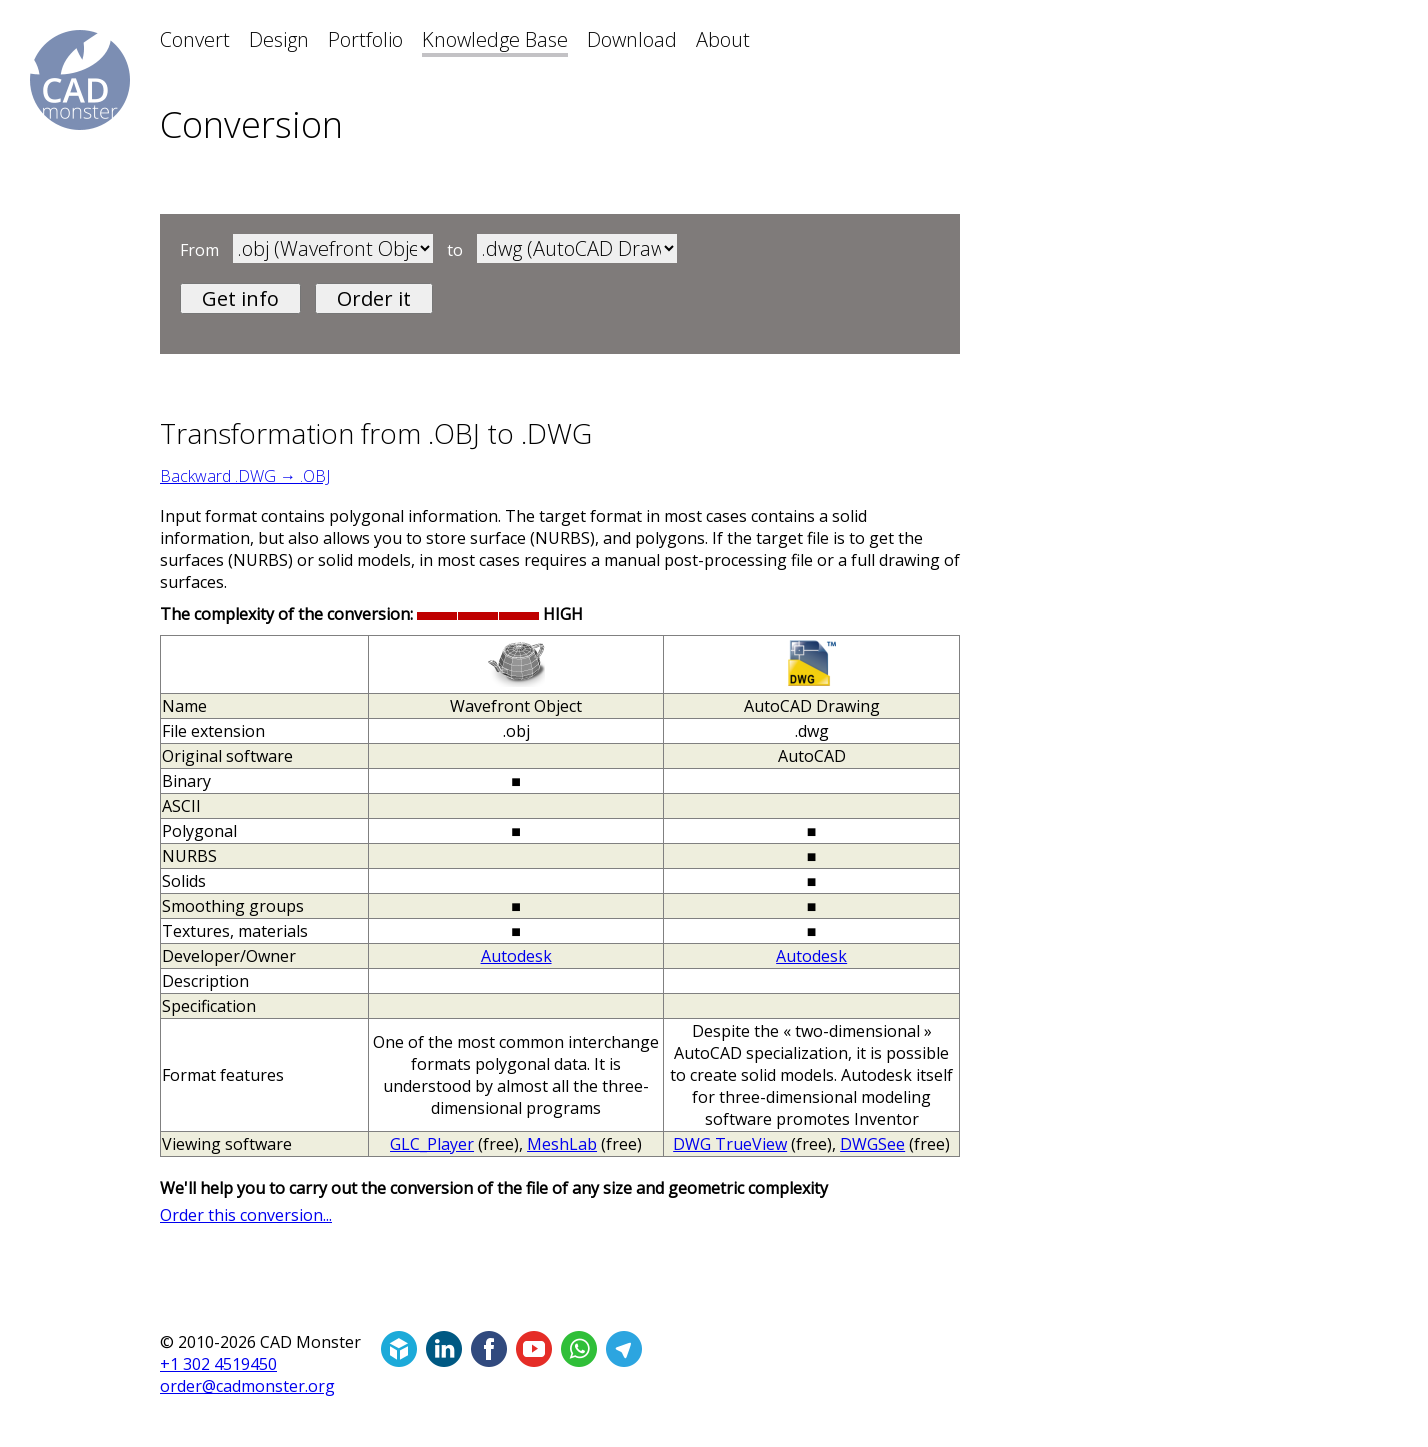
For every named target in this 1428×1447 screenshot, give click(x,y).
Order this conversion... (246, 1215)
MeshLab (562, 1144)
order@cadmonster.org (247, 1386)
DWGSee (872, 1144)
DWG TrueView (730, 1144)
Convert (195, 39)
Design (279, 39)
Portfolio (365, 39)
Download (632, 39)
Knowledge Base (495, 39)
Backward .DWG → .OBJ (245, 476)
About (723, 39)
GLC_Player (432, 1144)
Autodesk (516, 956)
